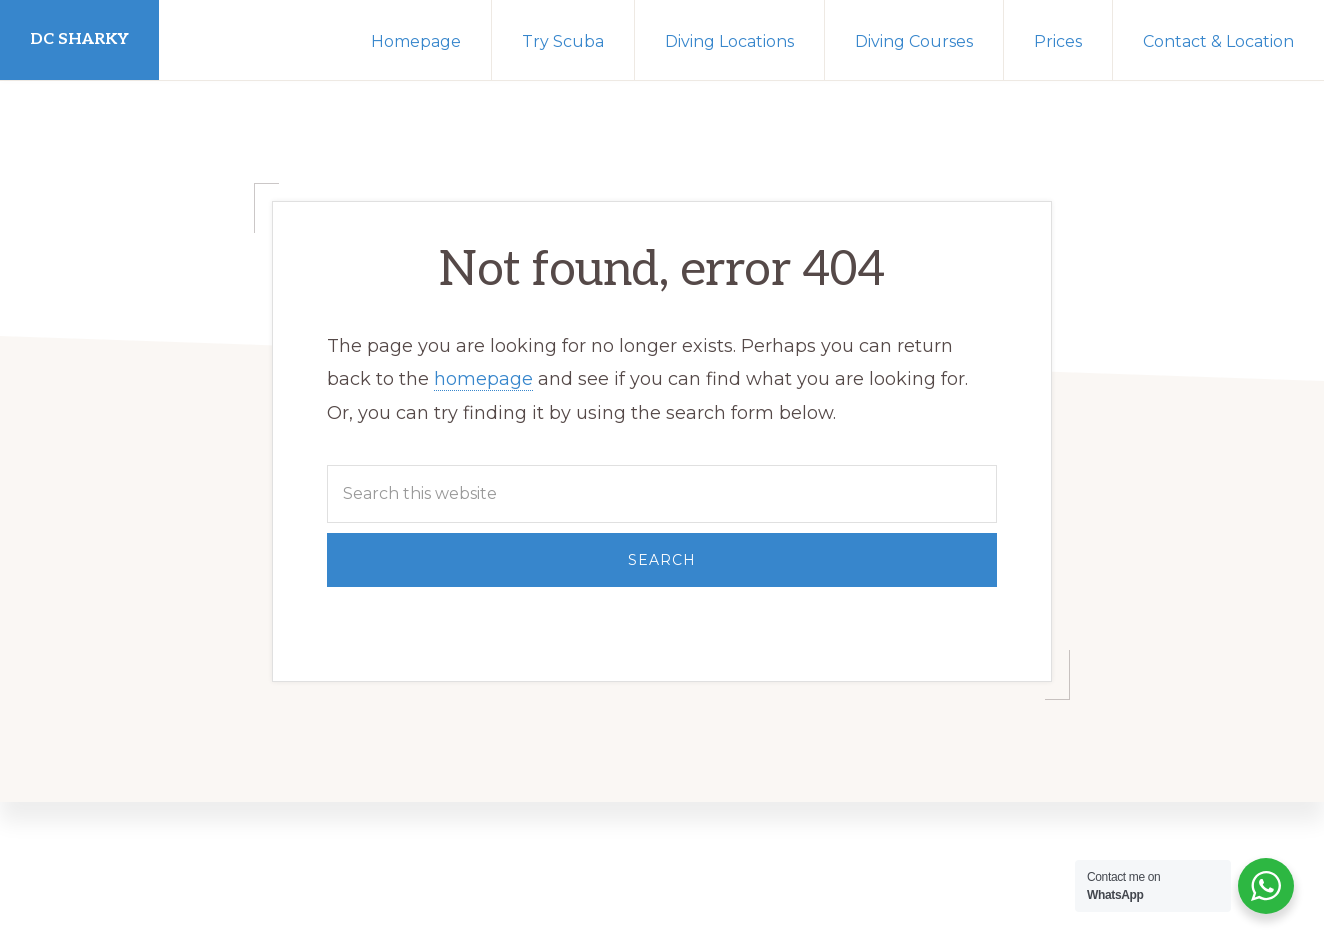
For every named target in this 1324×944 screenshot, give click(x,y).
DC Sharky (79, 39)
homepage (483, 379)
